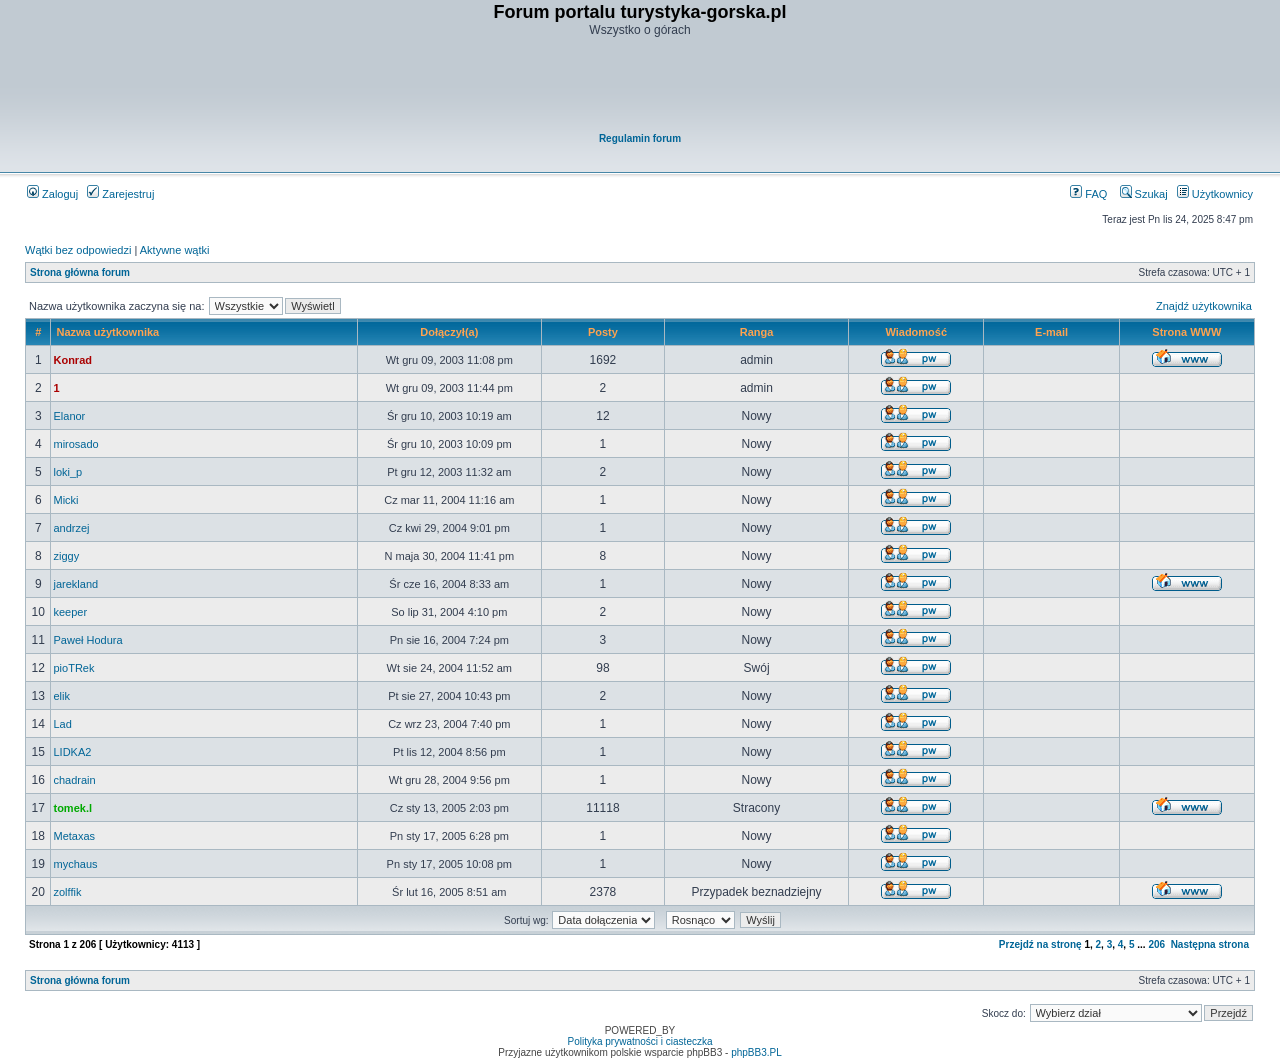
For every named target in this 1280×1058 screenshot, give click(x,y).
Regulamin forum (640, 138)
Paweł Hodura (87, 640)
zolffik (67, 892)
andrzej (71, 528)
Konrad (72, 360)
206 (1156, 944)
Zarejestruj (120, 194)
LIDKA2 (72, 752)
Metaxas (74, 836)
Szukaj (1144, 194)
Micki (65, 500)
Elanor (69, 416)
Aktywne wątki (175, 250)
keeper (70, 612)
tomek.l (72, 808)
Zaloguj (52, 194)
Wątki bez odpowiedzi (78, 250)
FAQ (1088, 194)
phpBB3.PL (756, 1052)
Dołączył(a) (449, 332)
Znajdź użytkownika (1204, 306)
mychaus (75, 864)
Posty (603, 332)
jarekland (75, 584)
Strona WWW (1186, 332)
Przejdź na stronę (1040, 944)
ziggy (66, 556)
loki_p (67, 472)
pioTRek (73, 668)
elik (61, 696)
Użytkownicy (1215, 194)
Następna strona (1210, 944)
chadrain (74, 780)
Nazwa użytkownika (107, 332)
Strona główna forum (80, 272)
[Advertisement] (641, 86)
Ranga (757, 332)
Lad (62, 724)
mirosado (75, 444)
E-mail (1051, 332)
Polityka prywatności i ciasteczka (639, 1041)
